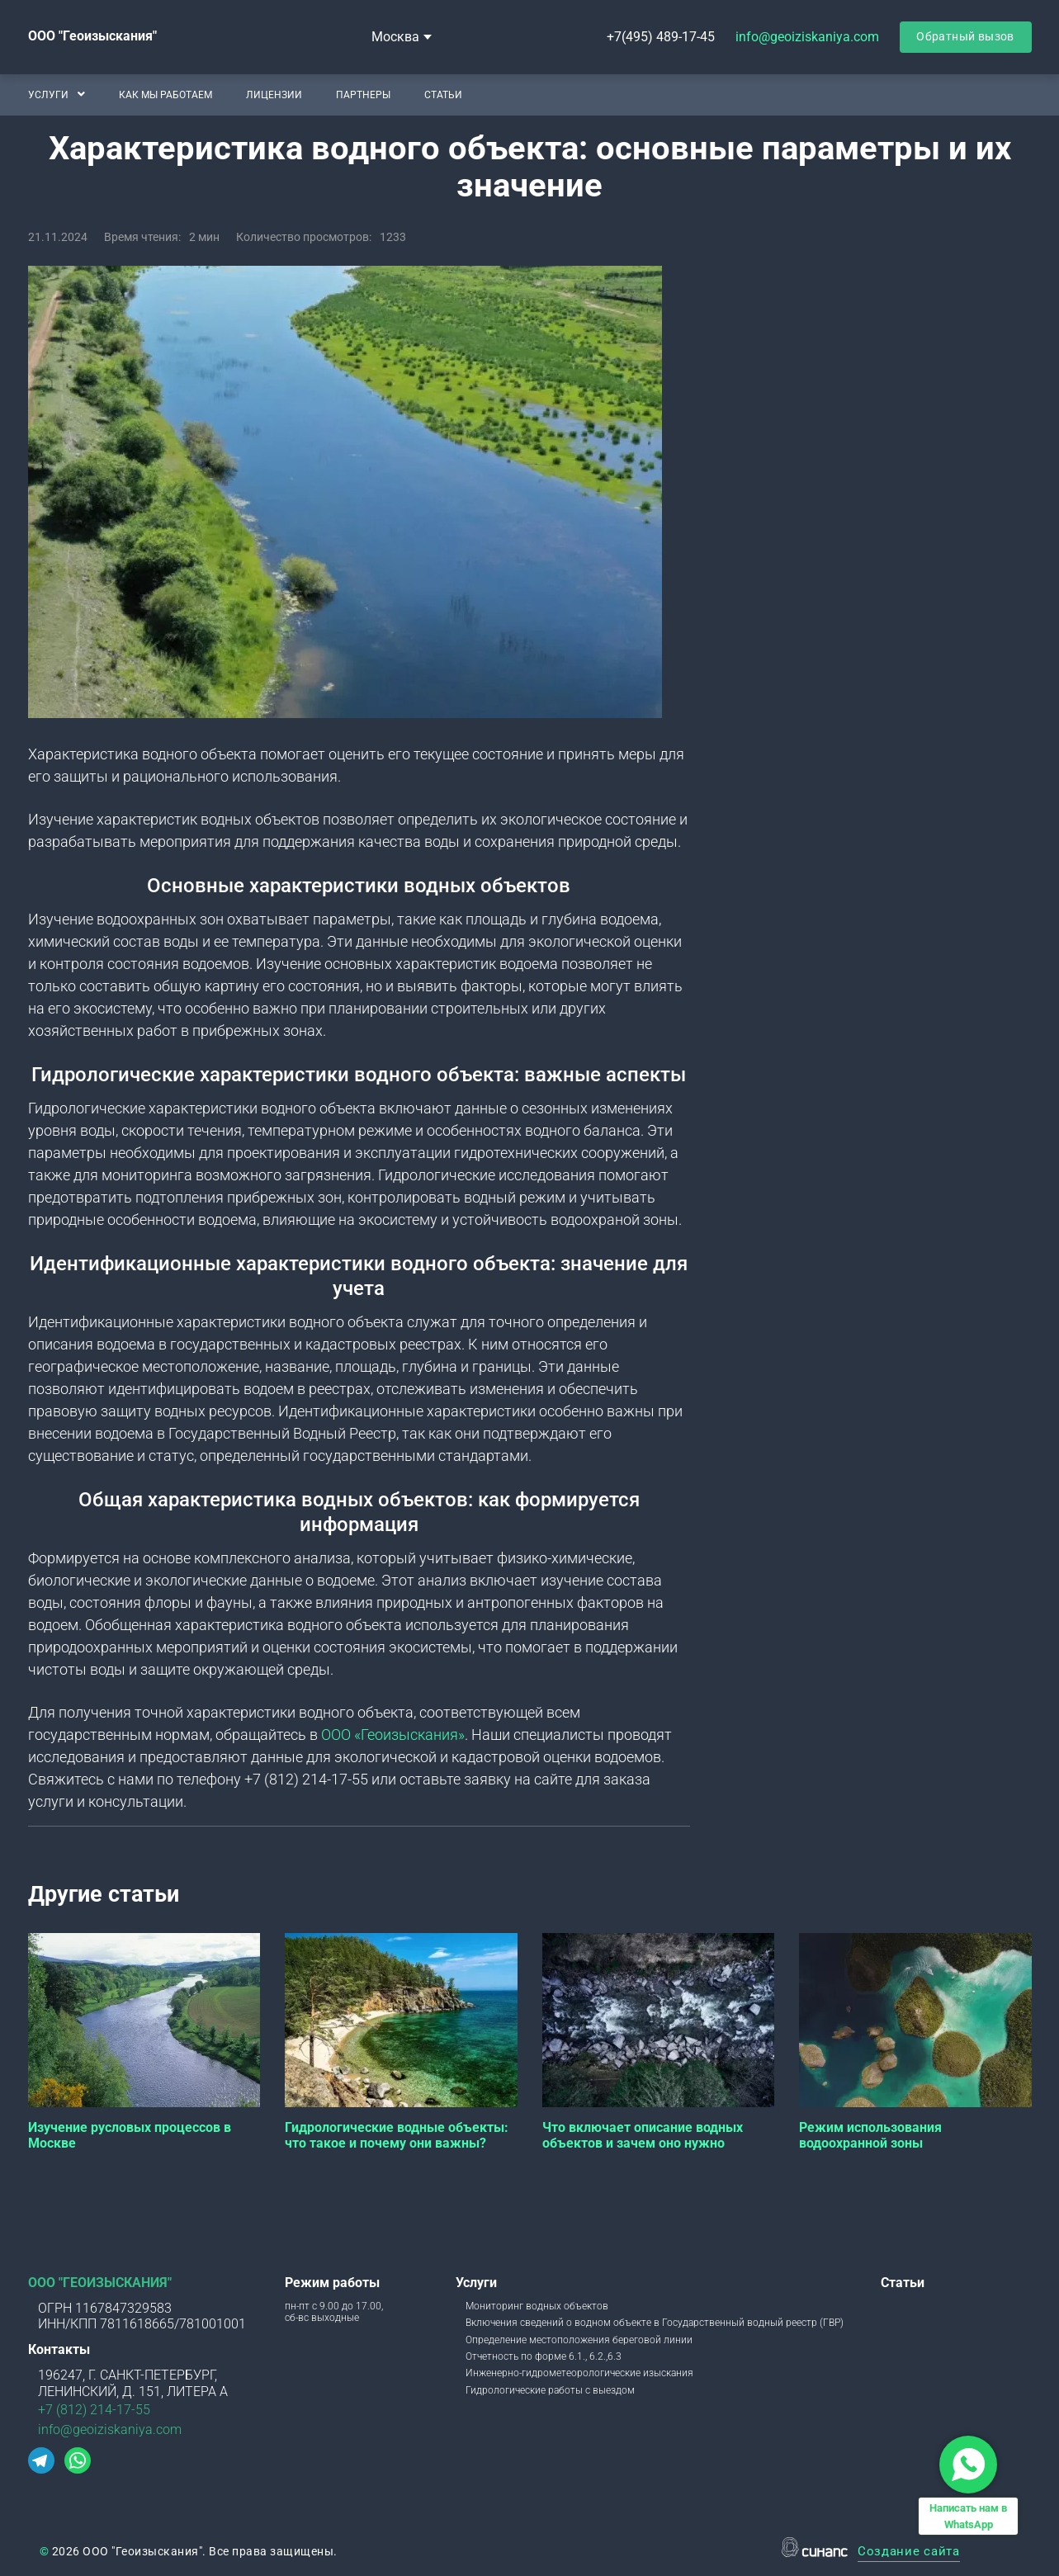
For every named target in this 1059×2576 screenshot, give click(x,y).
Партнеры (362, 94)
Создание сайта (909, 2552)
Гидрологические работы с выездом (550, 2390)
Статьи (442, 94)
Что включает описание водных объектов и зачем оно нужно (642, 2135)
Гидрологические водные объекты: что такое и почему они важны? (396, 2135)
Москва (395, 37)
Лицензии (273, 94)
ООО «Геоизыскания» (393, 1734)
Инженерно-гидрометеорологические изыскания (579, 2373)
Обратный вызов (965, 36)
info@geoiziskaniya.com (807, 37)
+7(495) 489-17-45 (661, 37)
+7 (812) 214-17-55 (94, 2410)
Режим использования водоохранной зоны (870, 2135)
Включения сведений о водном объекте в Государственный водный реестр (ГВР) (655, 2322)
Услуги (48, 94)
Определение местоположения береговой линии (579, 2340)
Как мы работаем (164, 94)
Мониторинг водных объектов (537, 2306)
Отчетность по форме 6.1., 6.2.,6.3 (544, 2356)
